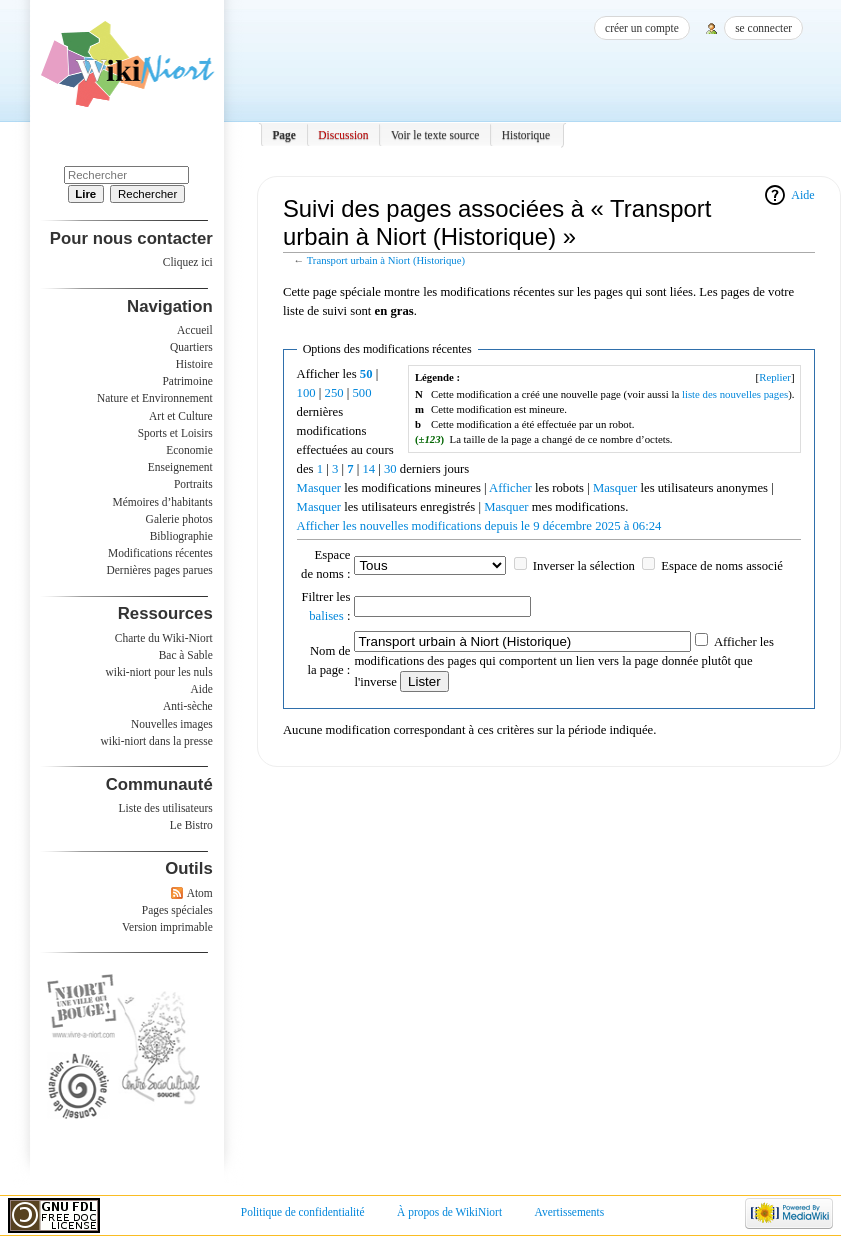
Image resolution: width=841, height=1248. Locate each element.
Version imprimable (167, 927)
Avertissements (570, 1212)
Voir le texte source (435, 135)
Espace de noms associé (722, 566)
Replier (775, 377)
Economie (189, 450)
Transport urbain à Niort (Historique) (386, 260)
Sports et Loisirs (175, 433)
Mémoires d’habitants (163, 502)
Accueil (195, 330)
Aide (802, 195)
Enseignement (180, 467)
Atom (200, 893)
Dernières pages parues (160, 570)
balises (326, 616)
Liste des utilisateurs (166, 808)
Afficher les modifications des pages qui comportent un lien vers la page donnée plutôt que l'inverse (564, 662)
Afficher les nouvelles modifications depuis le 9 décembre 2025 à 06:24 (479, 526)
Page (284, 135)
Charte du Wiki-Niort (164, 638)
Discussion (343, 135)
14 (368, 469)
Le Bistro (191, 825)
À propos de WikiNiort (449, 1212)
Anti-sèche (188, 706)
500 (361, 393)
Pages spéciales (177, 910)
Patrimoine (187, 381)
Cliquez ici (188, 262)
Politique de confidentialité (303, 1212)
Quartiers (191, 347)
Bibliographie (181, 536)
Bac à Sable (186, 655)
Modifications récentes (160, 553)
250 (334, 393)
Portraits (193, 484)
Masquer (319, 488)
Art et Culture (181, 416)
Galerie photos (179, 519)
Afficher (510, 488)
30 (390, 469)
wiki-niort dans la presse (156, 741)
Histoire (194, 364)
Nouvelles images (172, 724)
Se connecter (763, 28)
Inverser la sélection (584, 566)
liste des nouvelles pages (735, 394)
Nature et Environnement (155, 398)
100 (306, 393)
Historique (526, 135)
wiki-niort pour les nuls (159, 672)
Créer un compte (642, 28)
